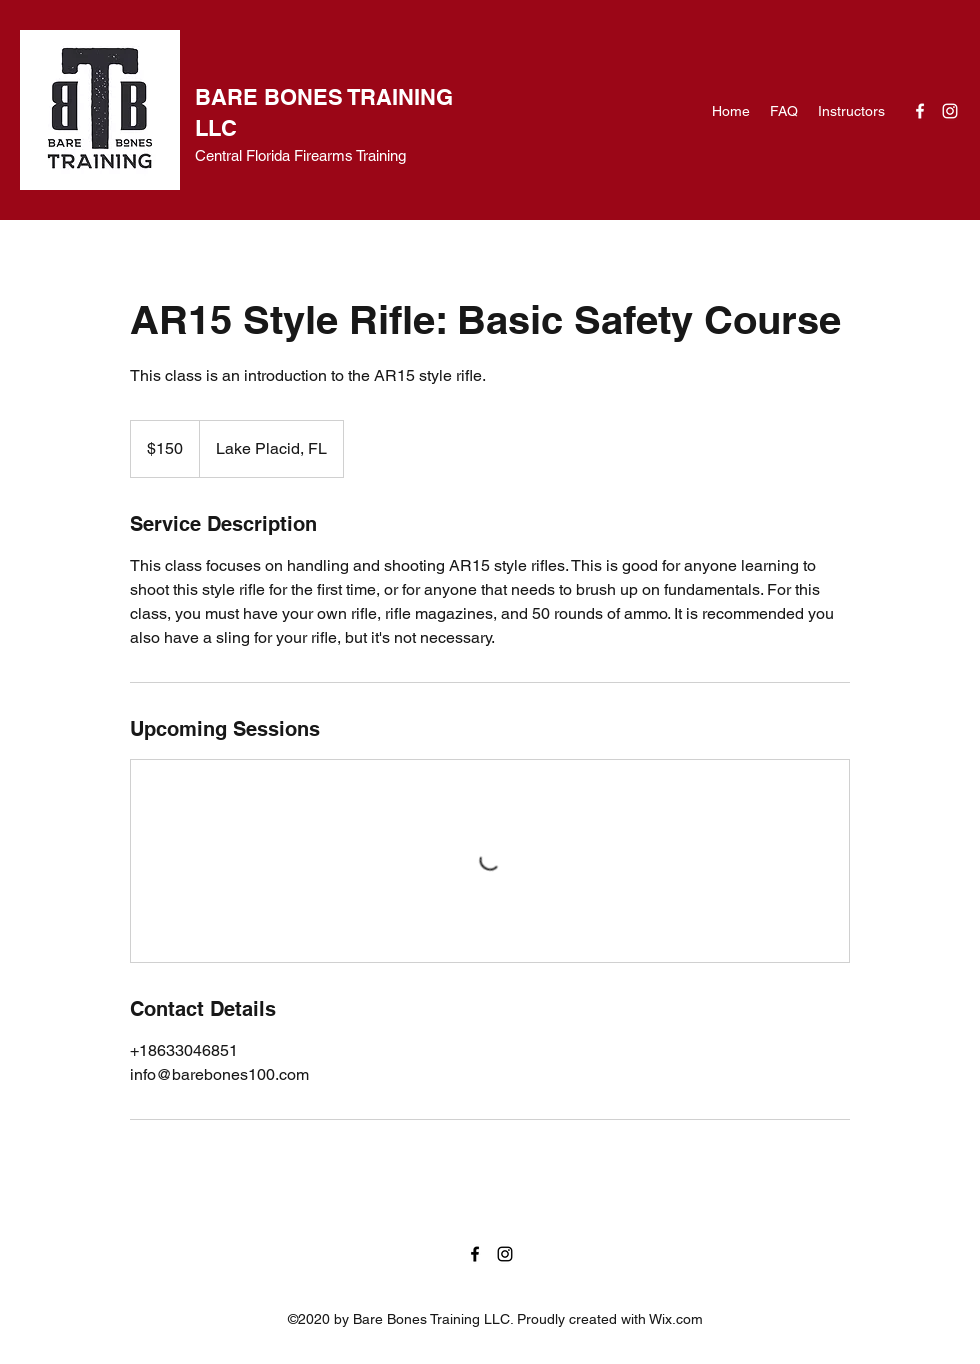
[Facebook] (920, 111)
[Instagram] (950, 111)
